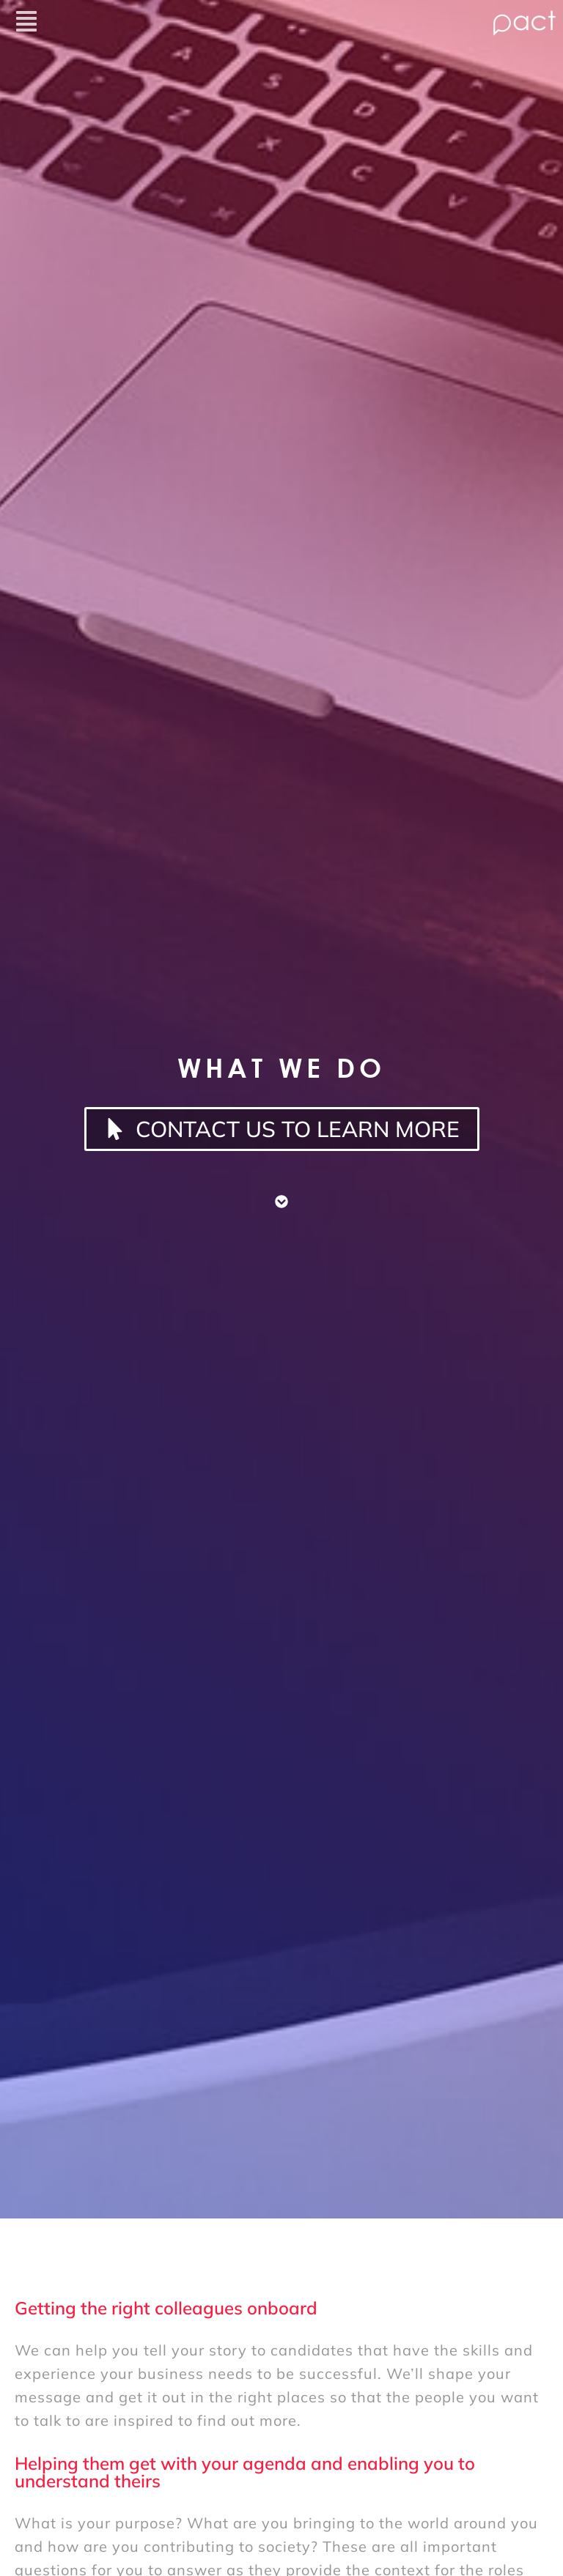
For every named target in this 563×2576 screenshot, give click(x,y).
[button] (229, 23)
